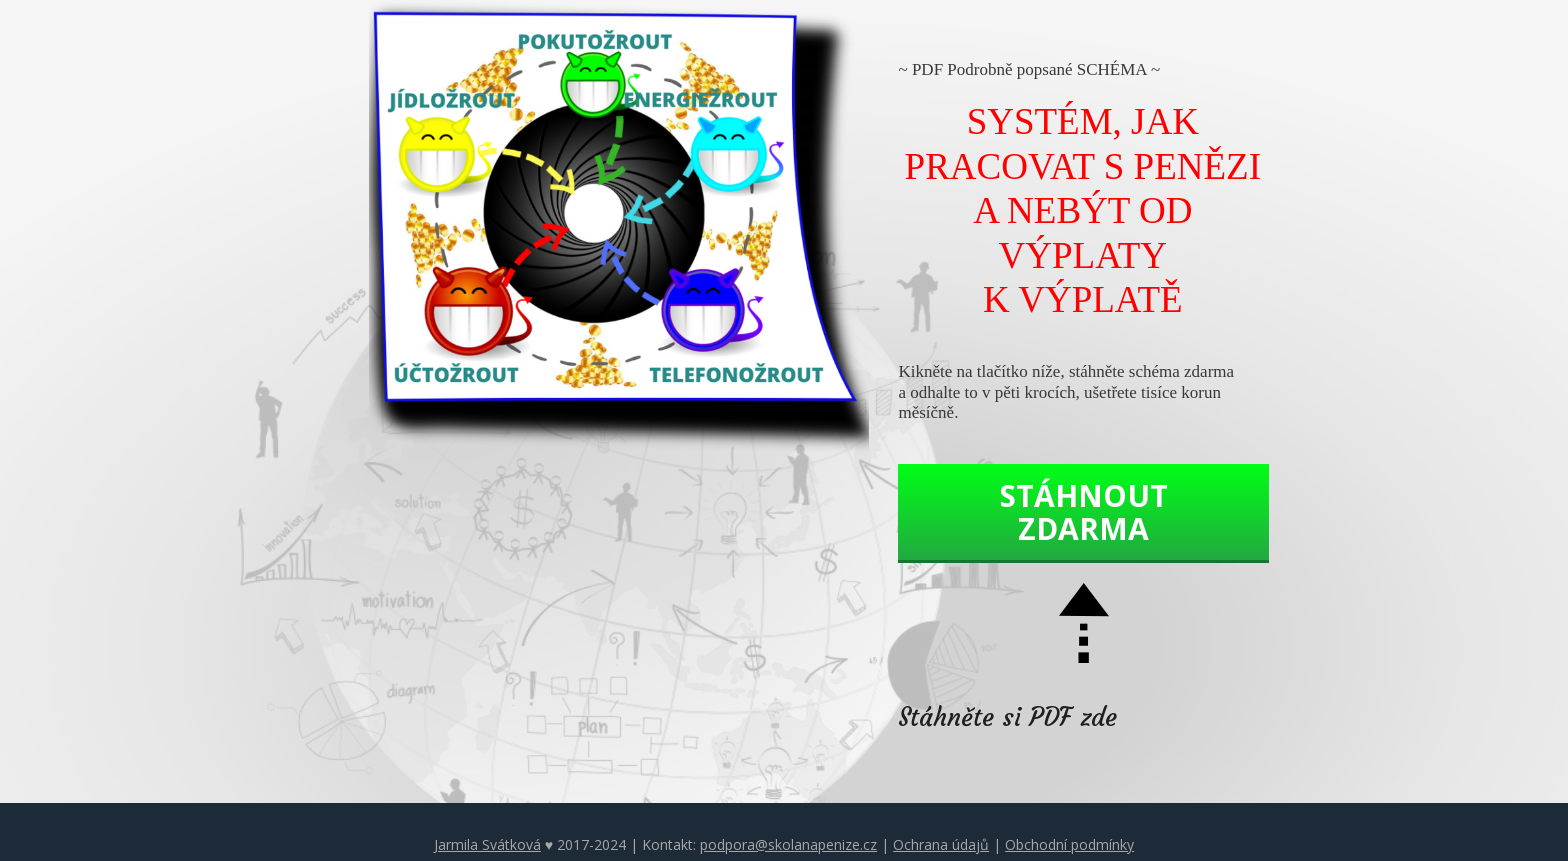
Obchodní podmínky (1069, 844)
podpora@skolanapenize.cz (788, 844)
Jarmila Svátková (487, 844)
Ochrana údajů (941, 844)
